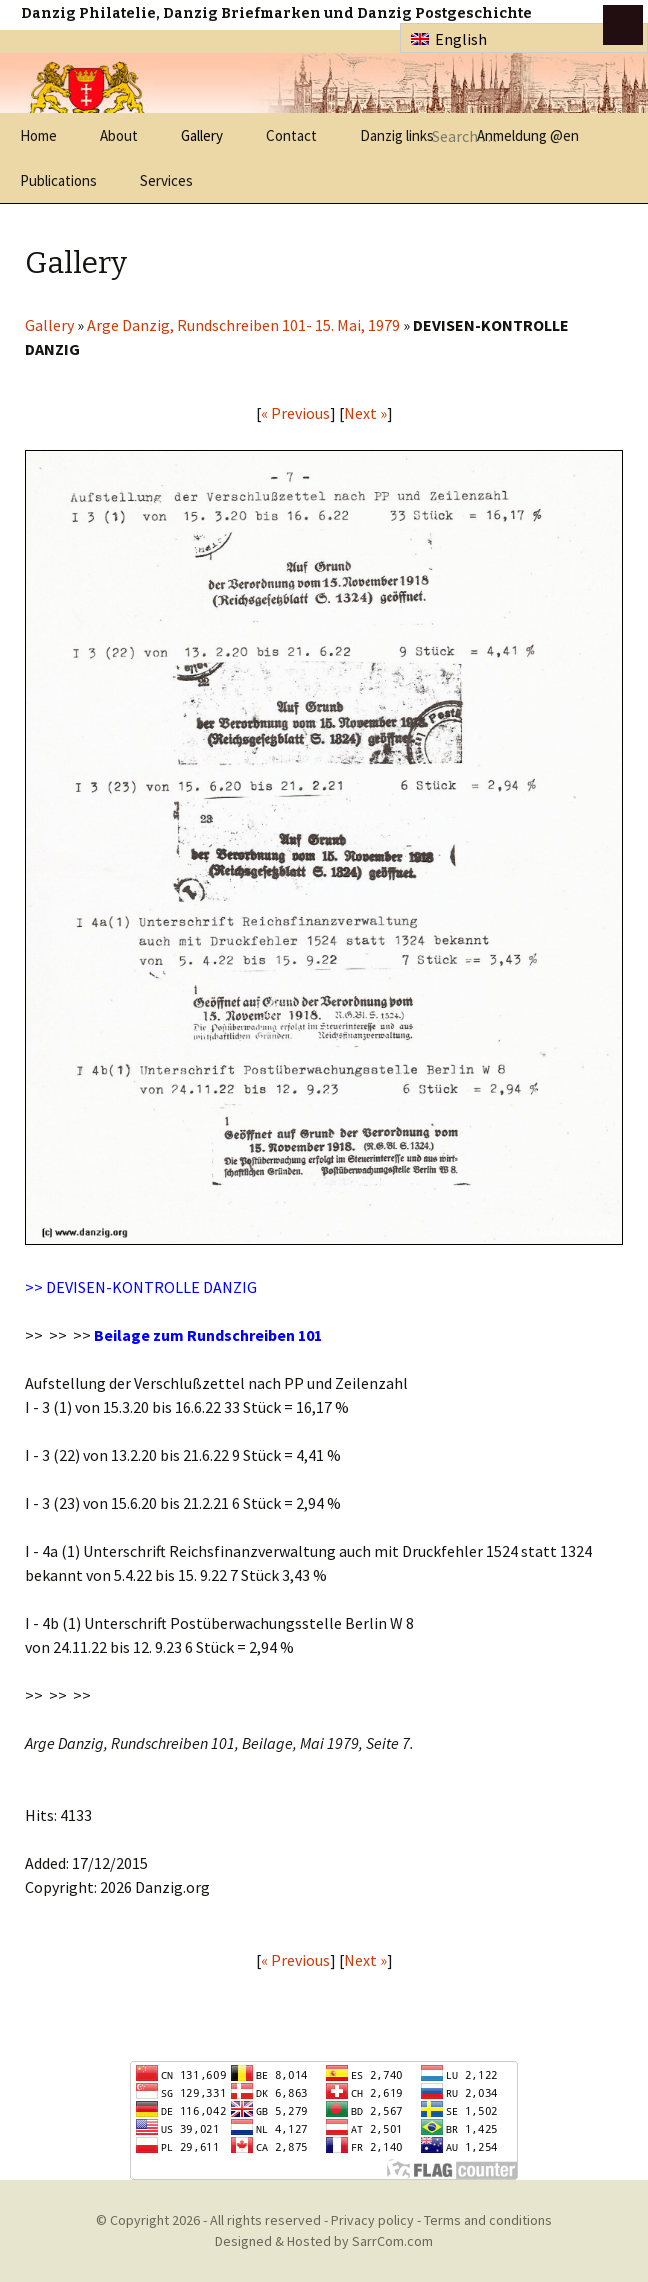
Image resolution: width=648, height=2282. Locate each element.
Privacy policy (372, 2220)
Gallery (202, 135)
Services (166, 180)
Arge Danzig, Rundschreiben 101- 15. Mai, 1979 (243, 325)
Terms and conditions (488, 2220)
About (119, 135)
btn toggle (623, 25)
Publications (58, 180)
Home (38, 135)
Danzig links (397, 135)
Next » (365, 413)
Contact (291, 135)
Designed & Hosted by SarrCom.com (324, 2241)
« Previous (295, 413)
